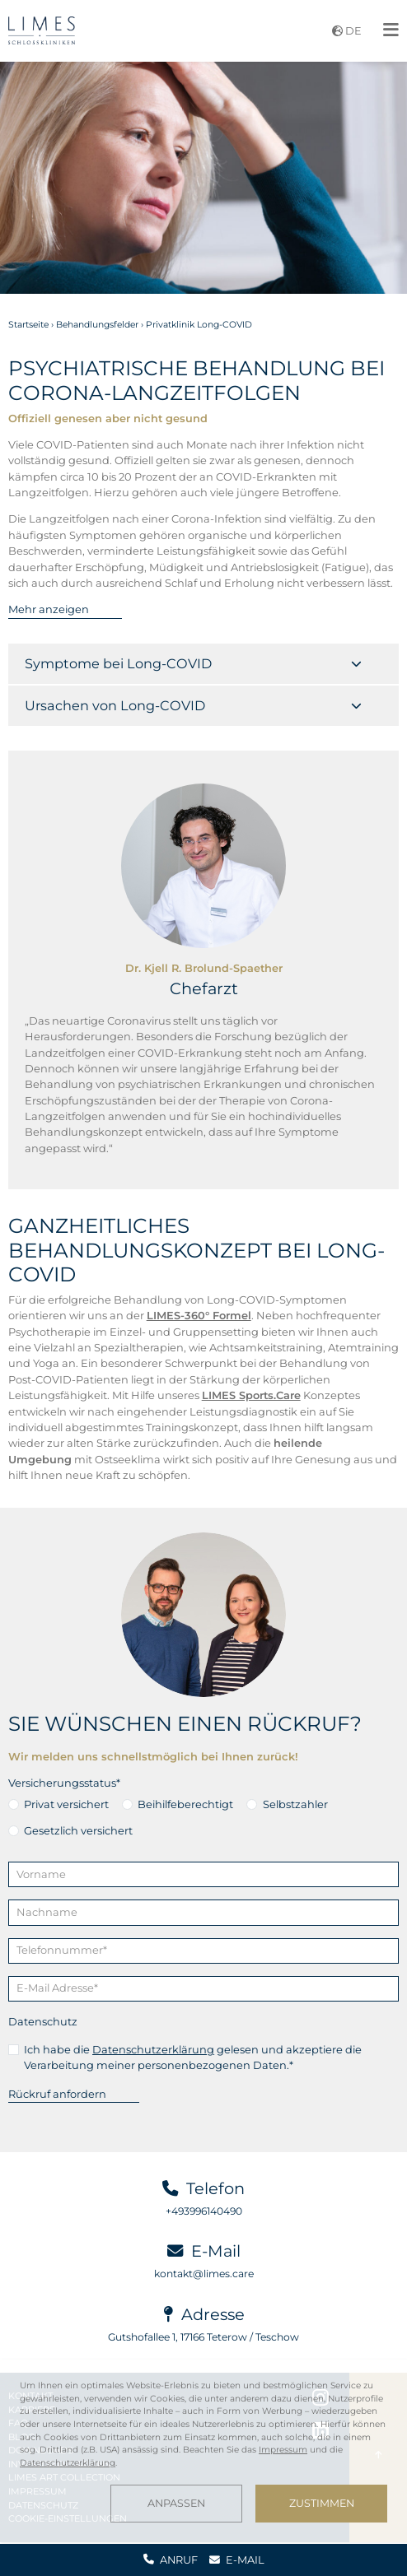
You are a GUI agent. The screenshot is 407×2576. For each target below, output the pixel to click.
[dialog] (203, 2451)
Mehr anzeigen (48, 609)
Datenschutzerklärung (153, 2049)
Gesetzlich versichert (78, 1830)
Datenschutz (42, 2021)
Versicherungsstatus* (64, 1782)
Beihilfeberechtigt (185, 1804)
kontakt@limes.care (204, 2273)
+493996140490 (204, 2211)
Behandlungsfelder (97, 324)
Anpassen (176, 2503)
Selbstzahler (295, 1804)
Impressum (283, 2449)
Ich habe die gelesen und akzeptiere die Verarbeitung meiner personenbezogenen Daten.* (193, 2057)
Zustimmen (321, 2503)
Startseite (28, 324)
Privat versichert (66, 1804)
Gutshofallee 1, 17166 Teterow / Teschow (203, 2337)
